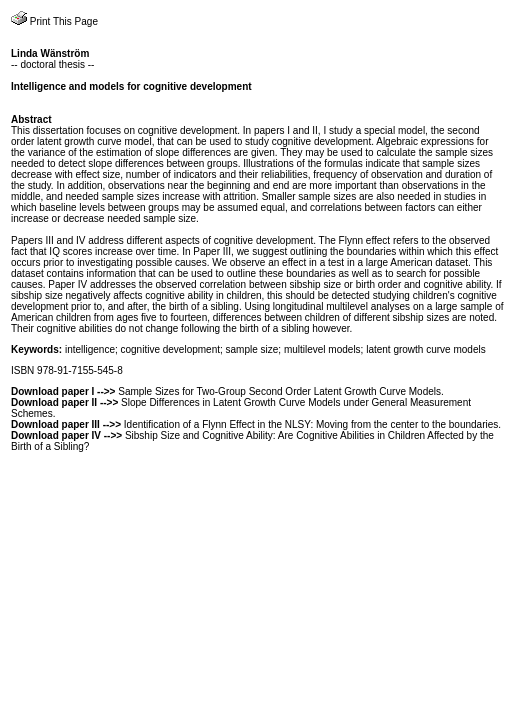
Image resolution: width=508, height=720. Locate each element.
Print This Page (54, 21)
